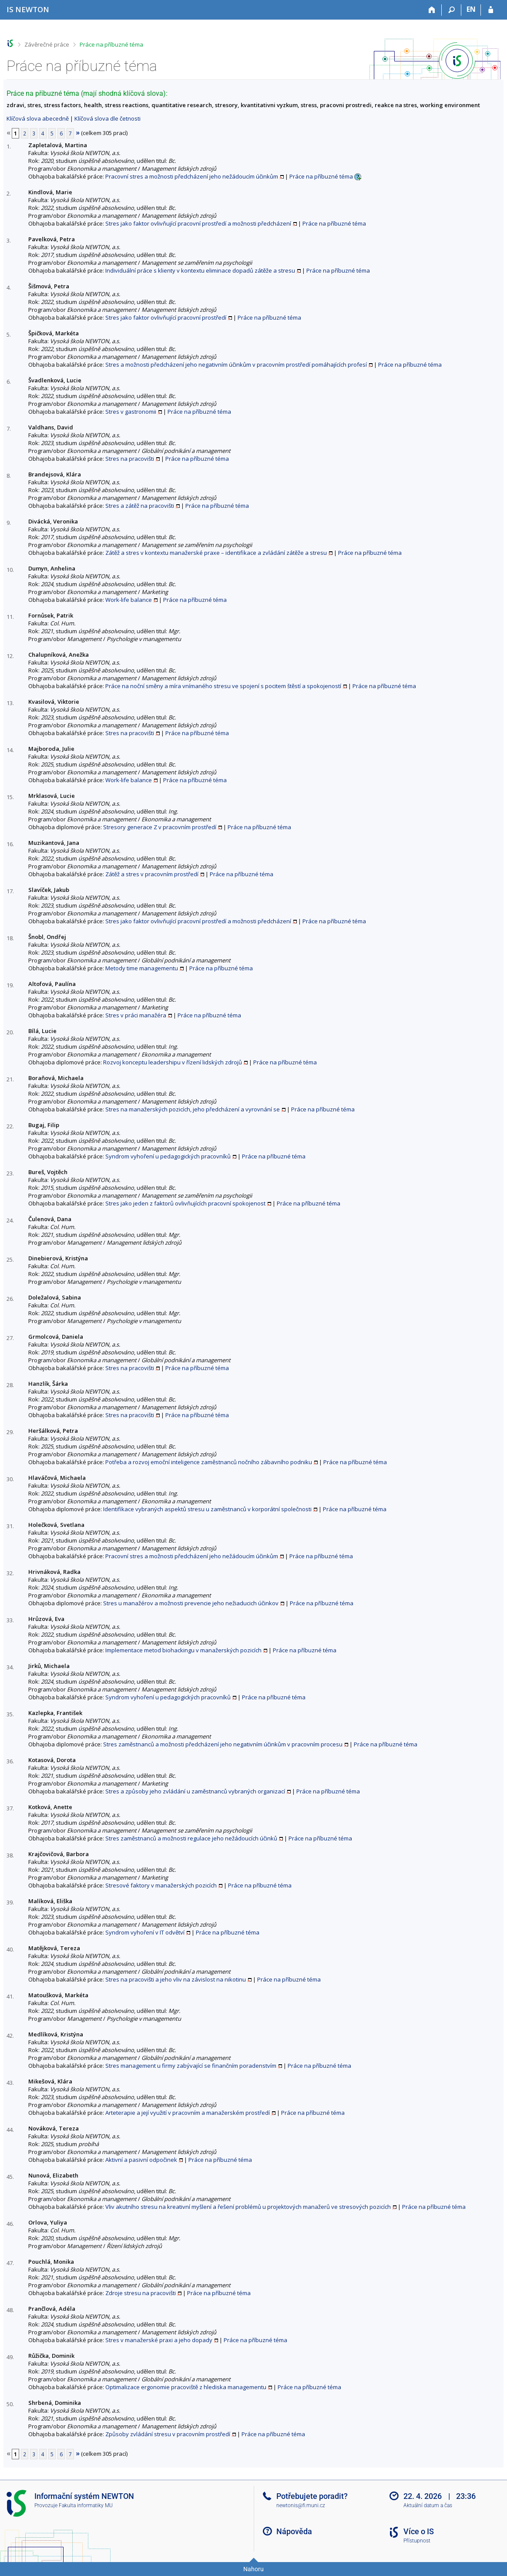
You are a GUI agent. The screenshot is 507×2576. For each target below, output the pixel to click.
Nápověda (294, 2531)
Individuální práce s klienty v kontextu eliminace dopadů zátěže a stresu (200, 270)
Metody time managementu (141, 968)
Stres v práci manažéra (135, 1015)
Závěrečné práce (46, 44)
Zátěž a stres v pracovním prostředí (151, 874)
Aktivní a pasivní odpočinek (141, 2160)
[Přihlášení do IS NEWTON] (490, 10)
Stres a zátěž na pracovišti (139, 506)
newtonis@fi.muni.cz (300, 2505)
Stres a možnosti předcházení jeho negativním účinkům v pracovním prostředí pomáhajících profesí (236, 364)
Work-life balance (128, 600)
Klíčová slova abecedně (38, 118)
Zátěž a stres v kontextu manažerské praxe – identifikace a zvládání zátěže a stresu (216, 553)
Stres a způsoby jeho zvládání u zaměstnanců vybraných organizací (195, 1791)
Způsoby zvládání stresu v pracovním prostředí (167, 2434)
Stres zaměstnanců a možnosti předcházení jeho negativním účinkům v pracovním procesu (222, 1744)
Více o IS (418, 2531)
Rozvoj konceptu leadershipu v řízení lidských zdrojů (172, 1062)
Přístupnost (416, 2541)
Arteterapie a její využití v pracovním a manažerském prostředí (187, 2113)
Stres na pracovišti (129, 459)
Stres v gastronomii (130, 411)
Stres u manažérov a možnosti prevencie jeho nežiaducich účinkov (191, 1603)
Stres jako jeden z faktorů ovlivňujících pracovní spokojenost (185, 1203)
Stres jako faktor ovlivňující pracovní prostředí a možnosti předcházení (198, 223)
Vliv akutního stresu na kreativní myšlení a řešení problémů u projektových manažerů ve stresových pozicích (248, 2207)
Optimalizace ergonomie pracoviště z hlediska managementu (185, 2387)
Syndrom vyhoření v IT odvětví (145, 1932)
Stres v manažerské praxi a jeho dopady (158, 2340)
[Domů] (432, 10)
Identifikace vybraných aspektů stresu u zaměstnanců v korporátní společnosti (207, 1509)
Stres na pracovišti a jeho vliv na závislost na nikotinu (175, 1979)
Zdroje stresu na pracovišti (140, 2293)
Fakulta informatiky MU (86, 2505)
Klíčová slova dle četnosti (107, 118)
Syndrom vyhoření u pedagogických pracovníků (168, 1156)
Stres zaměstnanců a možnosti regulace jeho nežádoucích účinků (191, 1838)
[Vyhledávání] (451, 10)
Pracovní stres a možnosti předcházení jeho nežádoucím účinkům (191, 176)
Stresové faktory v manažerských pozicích (161, 1885)
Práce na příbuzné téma (111, 44)
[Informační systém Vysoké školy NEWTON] (28, 9)
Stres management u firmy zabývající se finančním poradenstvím (190, 2066)
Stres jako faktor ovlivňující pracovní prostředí (165, 317)
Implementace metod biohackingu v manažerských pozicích (183, 1650)
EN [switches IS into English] (471, 9)
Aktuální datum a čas (427, 2505)
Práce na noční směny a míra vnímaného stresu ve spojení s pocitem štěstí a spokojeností (223, 686)
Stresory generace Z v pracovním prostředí (159, 827)
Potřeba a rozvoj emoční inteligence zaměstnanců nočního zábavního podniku (208, 1462)
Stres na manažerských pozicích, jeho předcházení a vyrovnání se (192, 1109)
